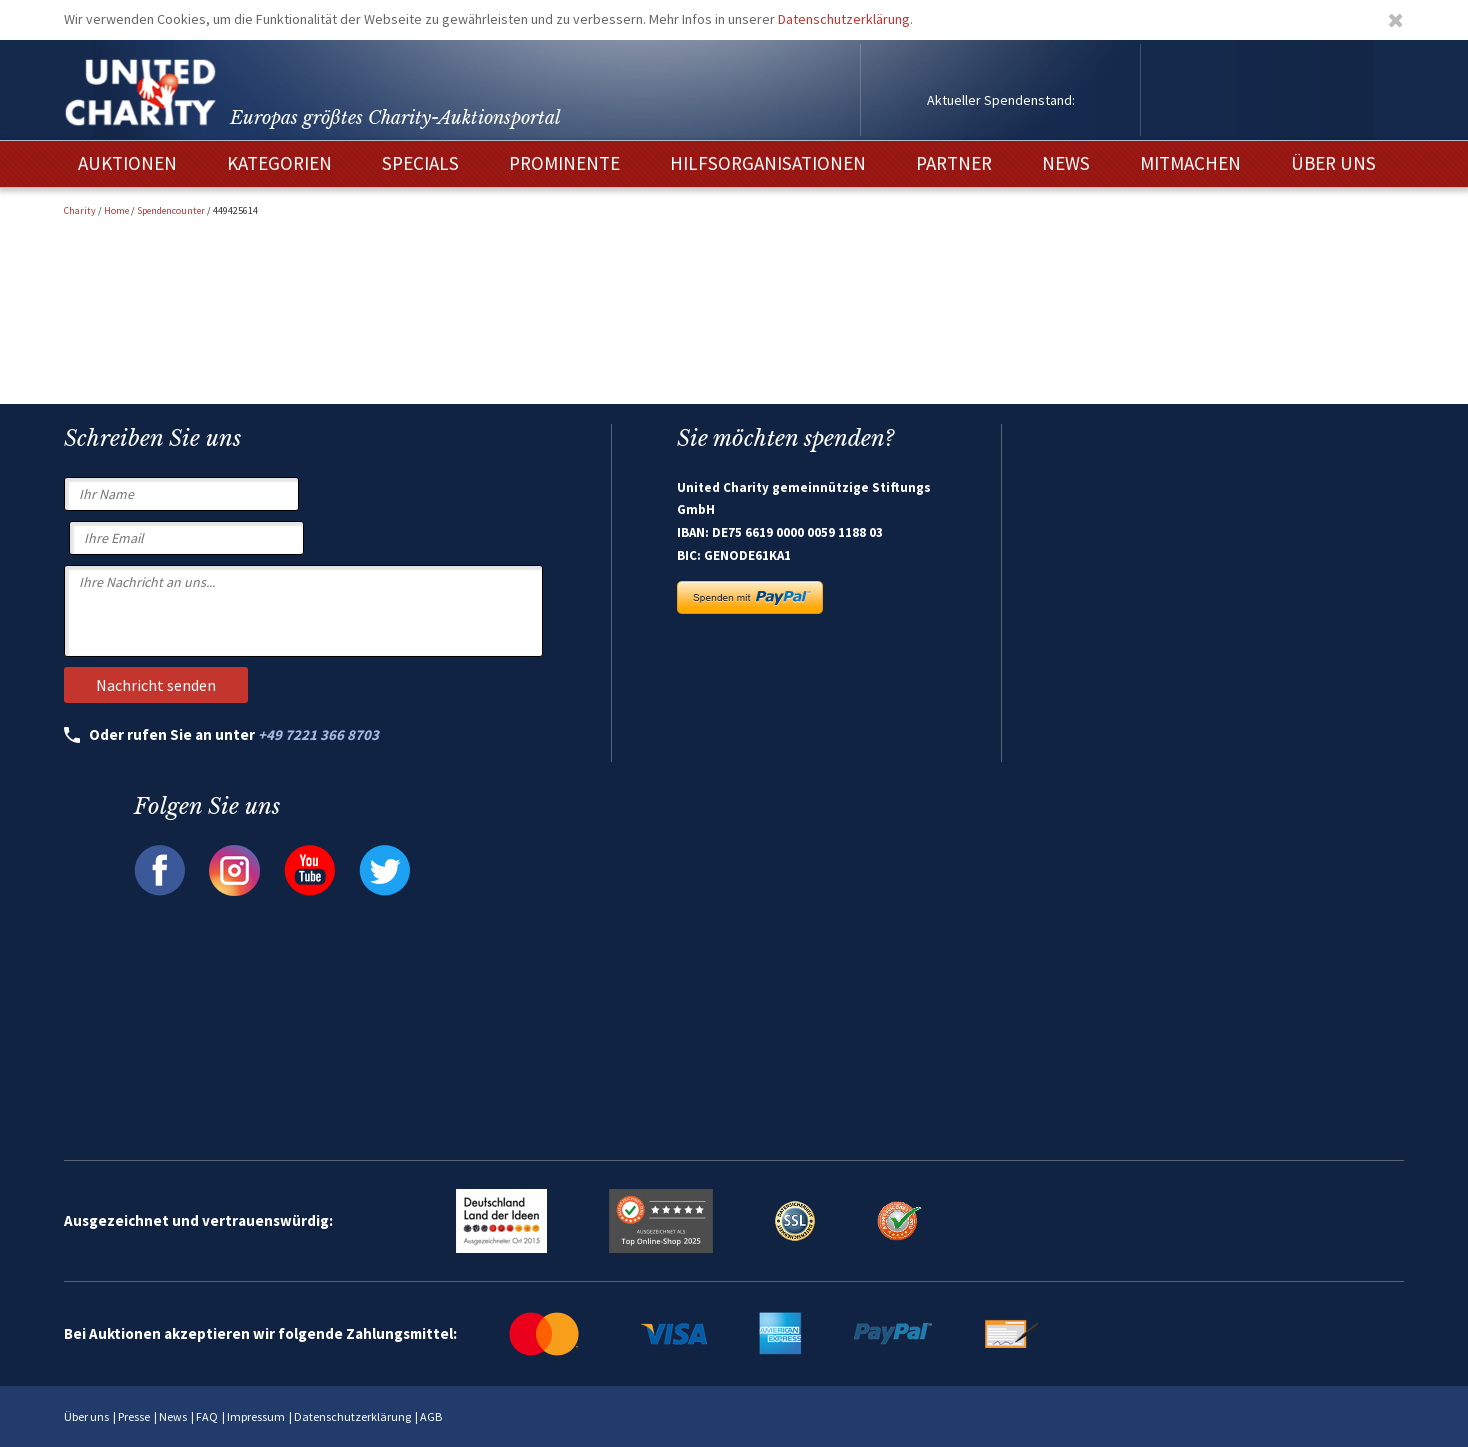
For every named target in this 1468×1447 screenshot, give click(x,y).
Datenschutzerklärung (844, 19)
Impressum (256, 1416)
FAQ (207, 1416)
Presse (134, 1416)
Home (116, 210)
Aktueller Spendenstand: (1001, 100)
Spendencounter (171, 210)
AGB (431, 1416)
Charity (80, 210)
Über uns (86, 1416)
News (173, 1416)
